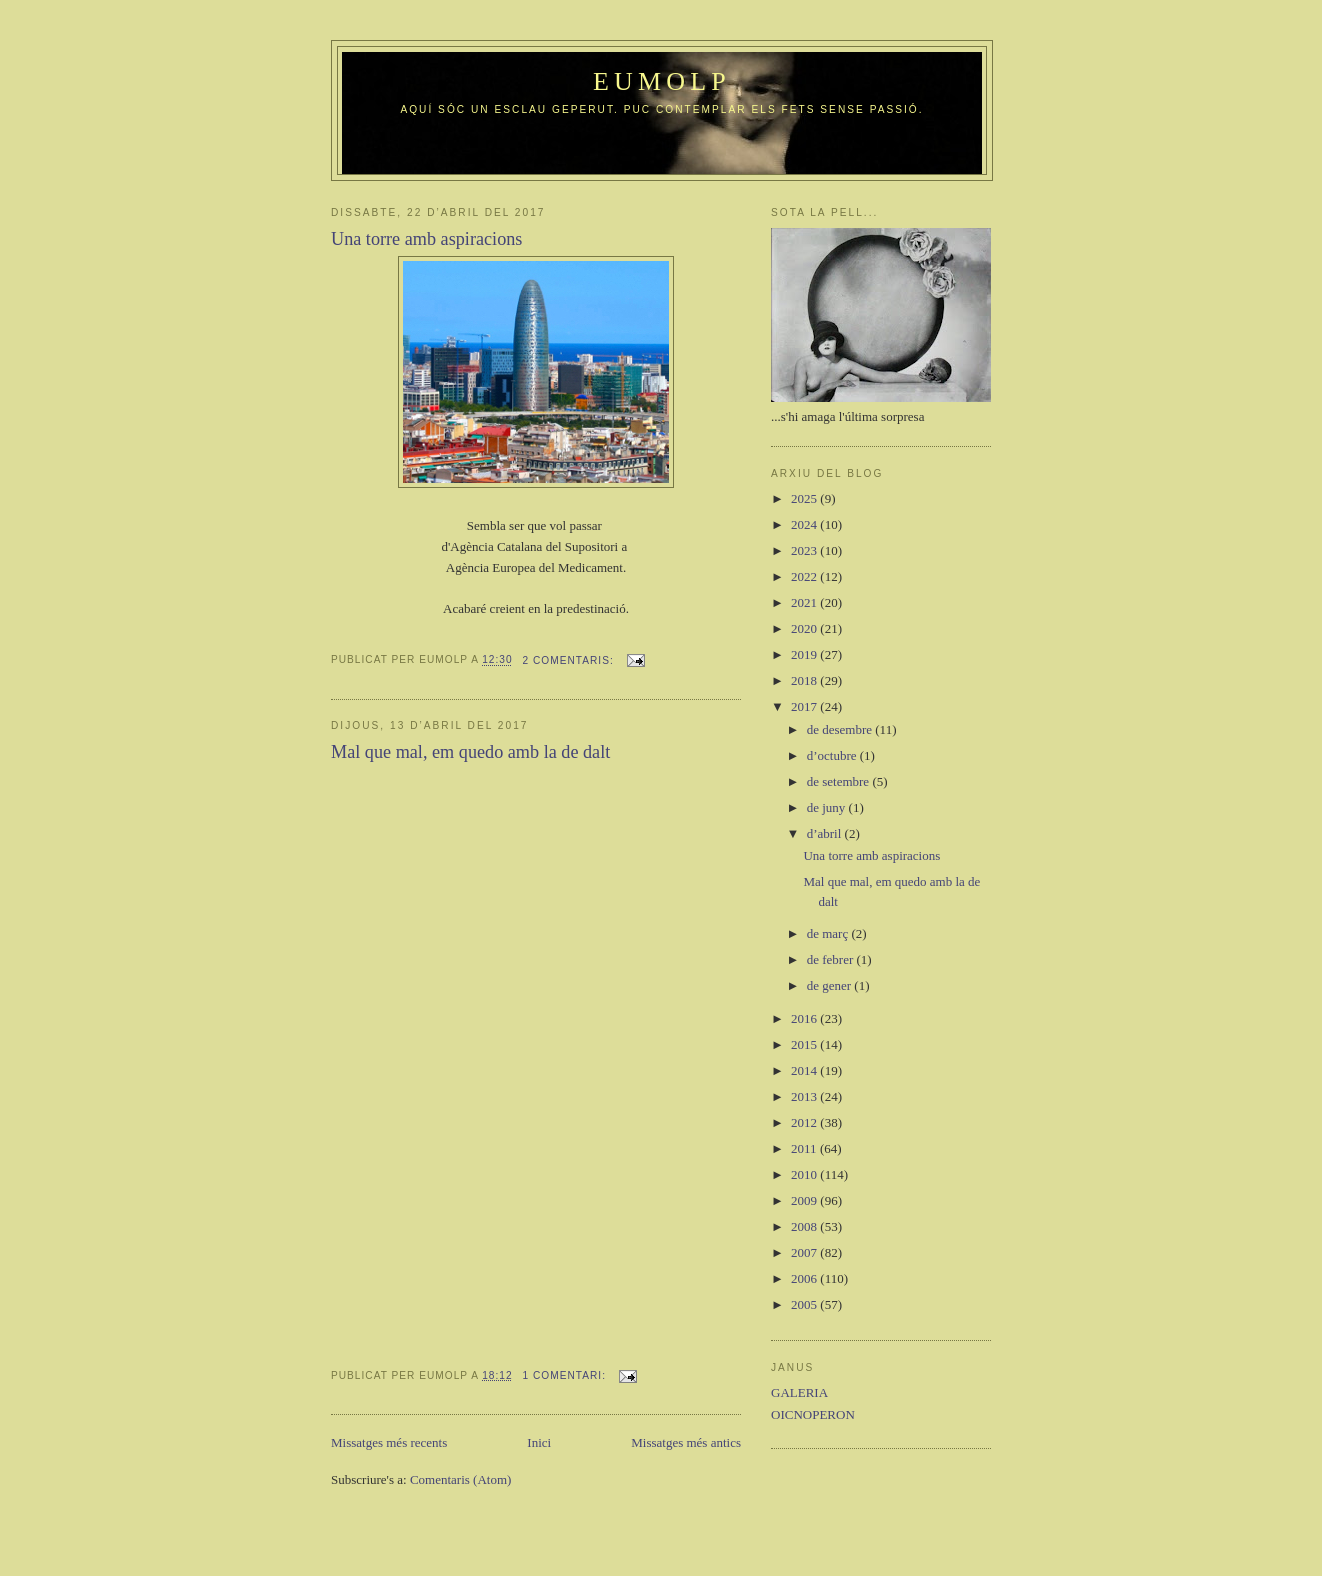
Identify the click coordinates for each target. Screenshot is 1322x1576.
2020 (805, 628)
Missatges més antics (686, 1442)
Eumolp (662, 81)
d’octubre (833, 755)
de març (829, 933)
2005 (805, 1304)
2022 (805, 576)
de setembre (840, 781)
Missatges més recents (389, 1442)
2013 (805, 1096)
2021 (805, 602)
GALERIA (799, 1392)
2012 (805, 1122)
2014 (805, 1070)
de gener (831, 985)
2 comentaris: (570, 660)
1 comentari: (566, 1375)
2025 (805, 498)
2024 (805, 524)
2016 (805, 1018)
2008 (805, 1226)
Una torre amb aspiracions (426, 239)
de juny (828, 807)
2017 (805, 706)
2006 (805, 1278)
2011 (805, 1148)
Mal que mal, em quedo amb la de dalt (470, 752)
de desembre (841, 729)
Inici (539, 1442)
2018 (805, 680)
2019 (805, 654)
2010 (805, 1174)
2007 (805, 1252)
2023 (805, 550)
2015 (805, 1044)
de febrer (832, 959)
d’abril (826, 833)
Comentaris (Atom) (460, 1479)
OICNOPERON (813, 1414)
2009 (805, 1200)
